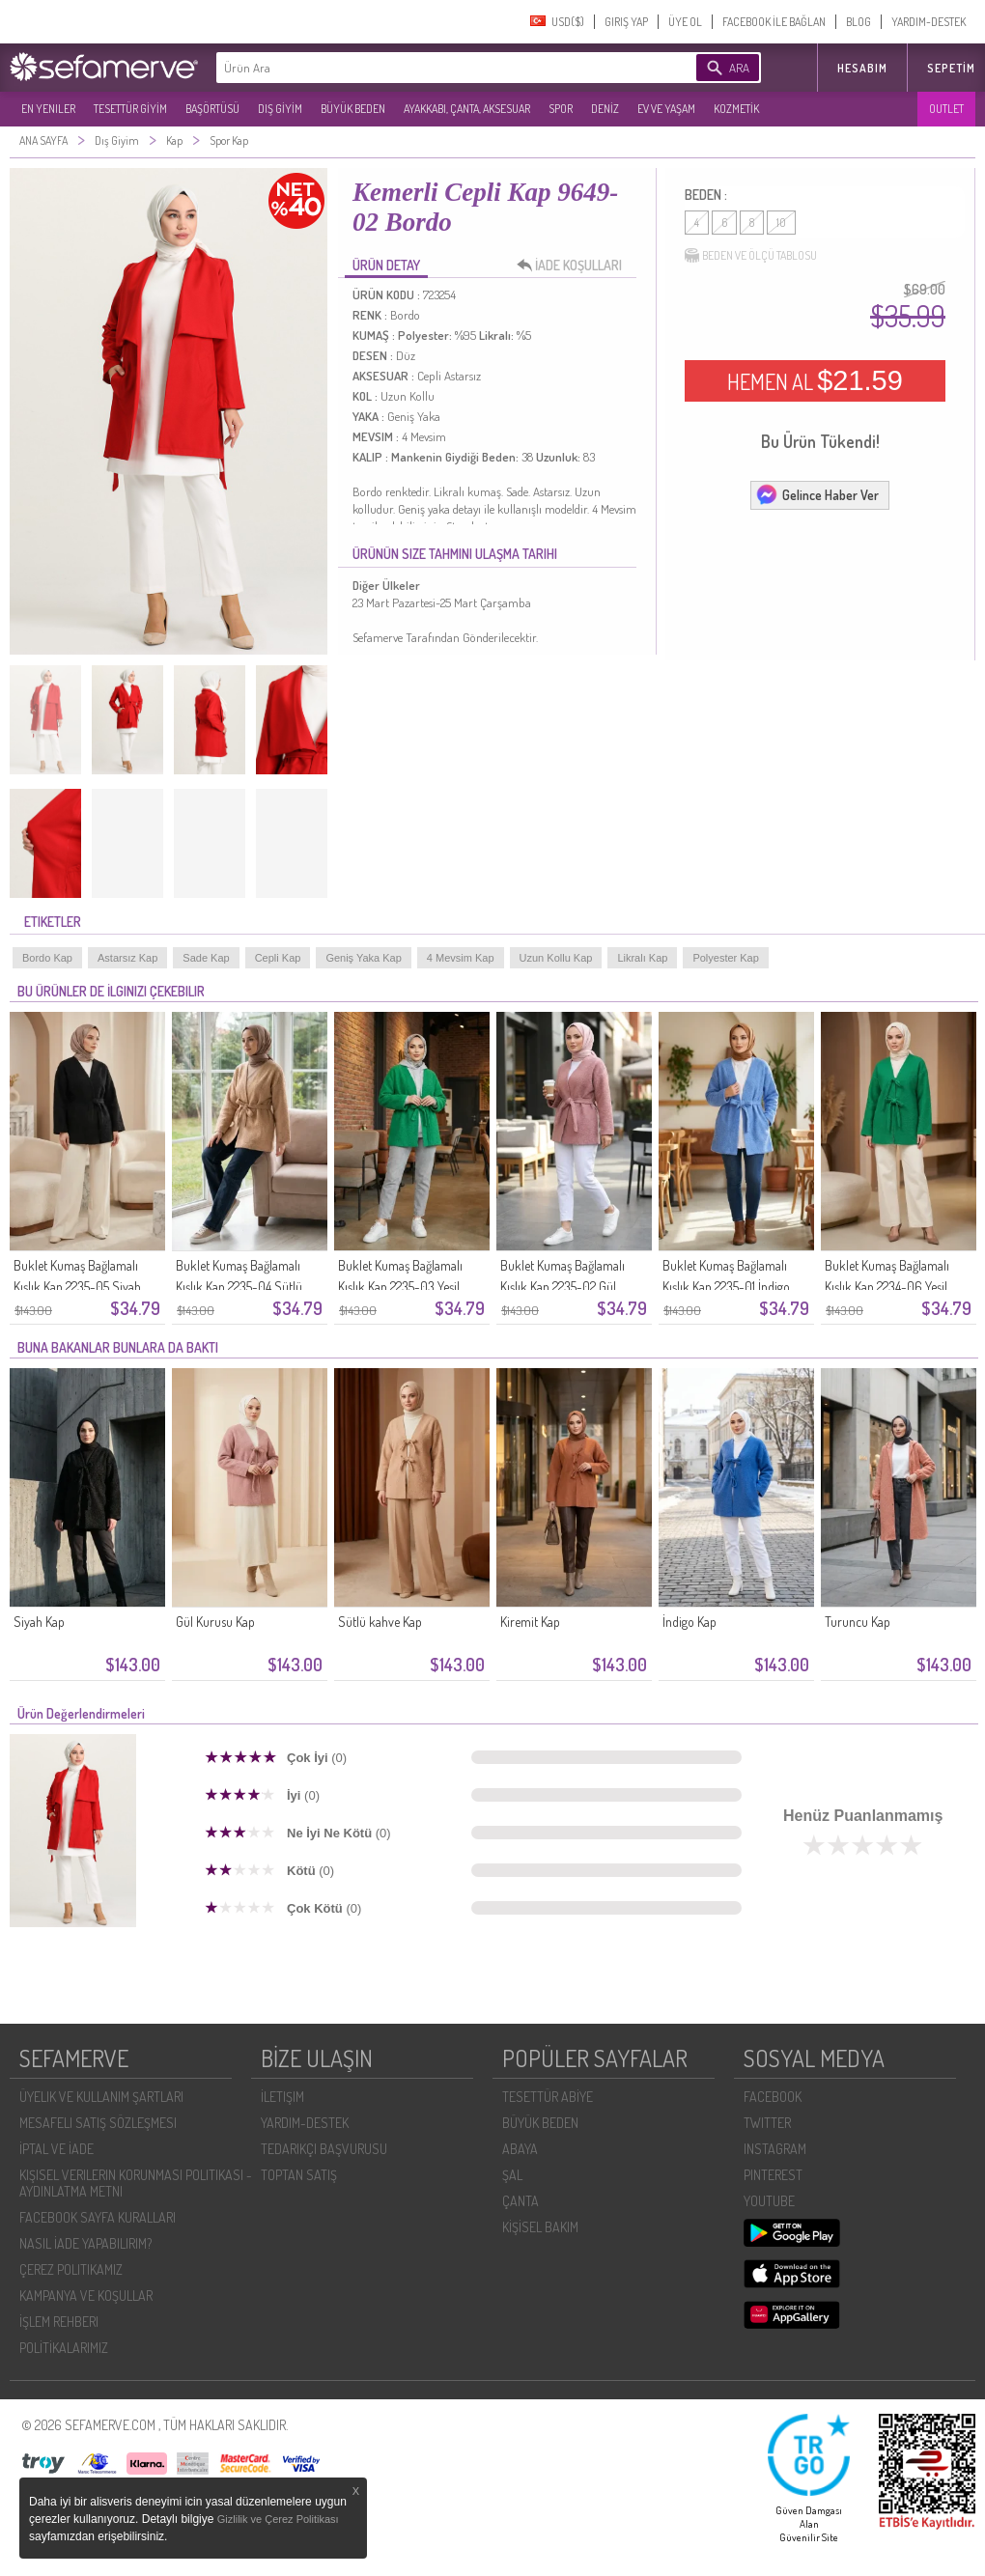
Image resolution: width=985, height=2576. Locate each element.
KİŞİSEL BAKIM (540, 2227)
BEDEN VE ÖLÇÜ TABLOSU (751, 256)
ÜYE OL (685, 21)
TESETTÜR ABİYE (547, 2096)
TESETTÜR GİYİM (130, 108)
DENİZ (605, 108)
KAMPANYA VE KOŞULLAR (86, 2295)
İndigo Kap (689, 1621)
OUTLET (946, 108)
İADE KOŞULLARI (574, 265)
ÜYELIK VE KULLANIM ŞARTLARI (101, 2096)
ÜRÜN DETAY (386, 265)
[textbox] (426, 67)
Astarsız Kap (127, 958)
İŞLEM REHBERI (58, 2321)
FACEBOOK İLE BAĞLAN (774, 21)
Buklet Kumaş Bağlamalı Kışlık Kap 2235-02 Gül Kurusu (562, 1286)
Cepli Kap (278, 958)
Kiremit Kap (530, 1621)
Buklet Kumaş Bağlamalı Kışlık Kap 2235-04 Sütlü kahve (239, 1286)
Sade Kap (206, 958)
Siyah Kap (39, 1621)
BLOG (858, 21)
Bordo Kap (47, 958)
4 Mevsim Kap (460, 958)
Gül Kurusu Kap (215, 1621)
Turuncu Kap (857, 1621)
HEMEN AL (815, 380)
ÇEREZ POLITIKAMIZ (71, 2269)
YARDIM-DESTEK (928, 21)
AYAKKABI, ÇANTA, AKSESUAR (467, 108)
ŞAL (512, 2175)
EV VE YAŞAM (666, 108)
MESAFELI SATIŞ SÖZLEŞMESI (98, 2122)
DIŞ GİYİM (280, 108)
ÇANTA (520, 2201)
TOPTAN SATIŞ (299, 2175)
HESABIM (862, 68)
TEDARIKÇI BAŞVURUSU (324, 2149)
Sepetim (951, 68)
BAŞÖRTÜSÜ (212, 108)
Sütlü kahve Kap (380, 1621)
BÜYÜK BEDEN (353, 108)
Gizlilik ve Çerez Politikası (278, 2519)
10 (781, 222)
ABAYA (520, 2149)
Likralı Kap (642, 958)
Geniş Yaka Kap (363, 958)
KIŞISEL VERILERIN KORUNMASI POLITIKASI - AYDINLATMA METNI (135, 2183)
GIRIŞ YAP (626, 21)
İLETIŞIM (282, 2096)
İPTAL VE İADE (56, 2149)
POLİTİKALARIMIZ (63, 2347)
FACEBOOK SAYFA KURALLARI (97, 2217)
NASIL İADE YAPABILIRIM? (85, 2243)
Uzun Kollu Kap (556, 958)
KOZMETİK (736, 108)
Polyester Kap (725, 958)
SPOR (561, 108)
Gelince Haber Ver (817, 494)
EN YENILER (48, 108)
